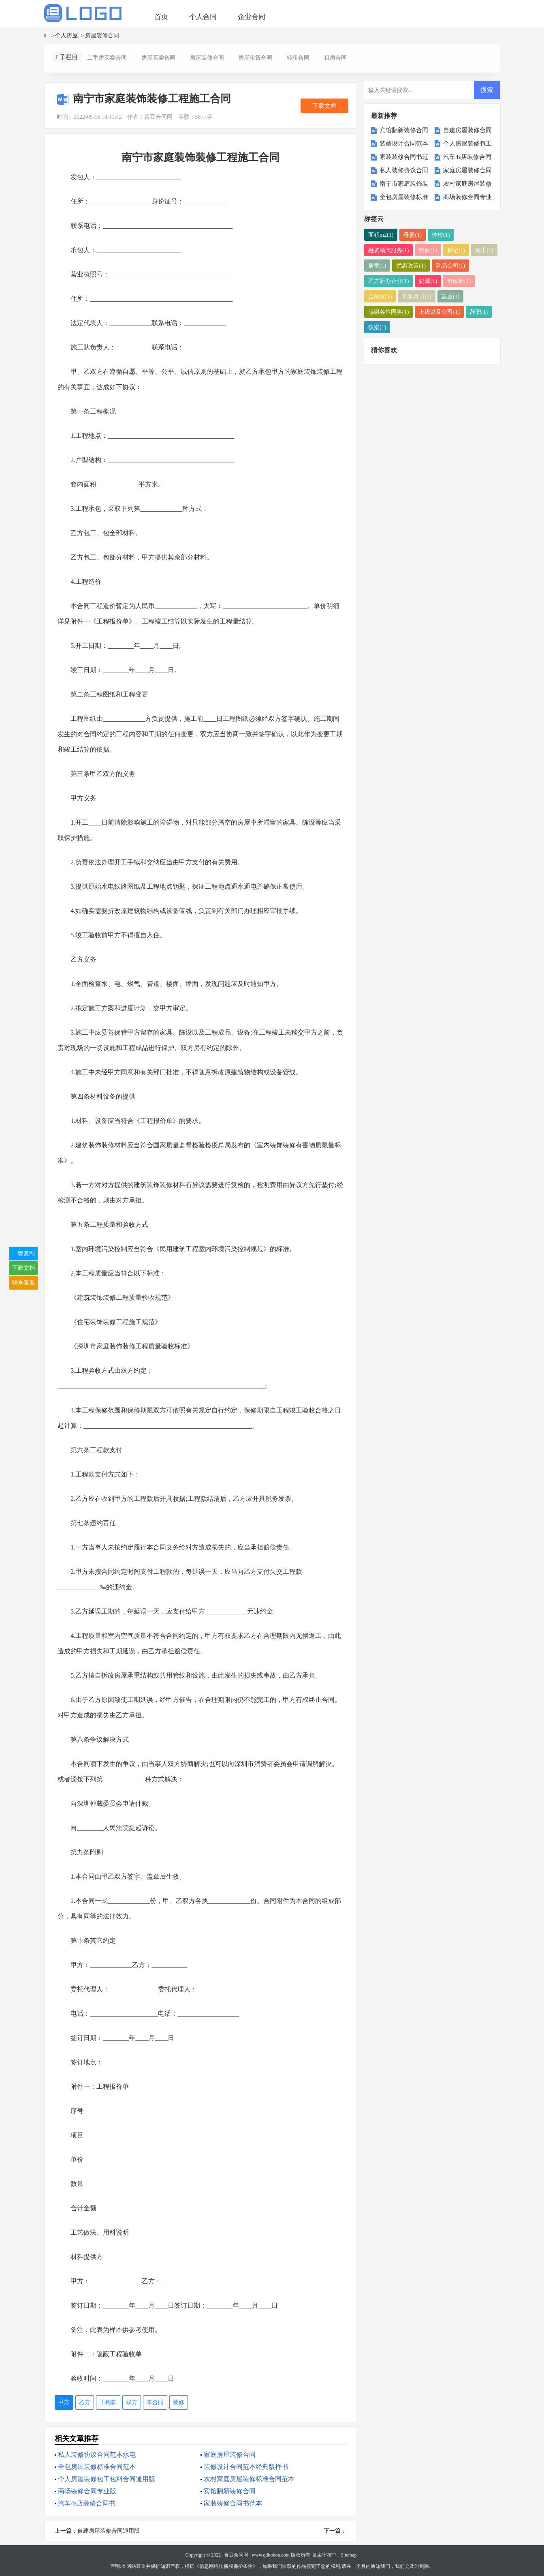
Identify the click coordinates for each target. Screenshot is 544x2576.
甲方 (64, 2402)
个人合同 (203, 17)
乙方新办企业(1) (388, 281)
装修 (178, 2402)
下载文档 (324, 106)
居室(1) (377, 265)
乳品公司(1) (450, 265)
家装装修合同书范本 (233, 2503)
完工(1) (484, 250)
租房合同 (335, 58)
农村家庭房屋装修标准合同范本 (249, 2478)
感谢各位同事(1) (388, 312)
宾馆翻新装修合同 (230, 2491)
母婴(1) (412, 234)
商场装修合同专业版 (87, 2491)
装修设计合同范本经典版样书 (246, 2466)
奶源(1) (428, 281)
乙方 (84, 2402)
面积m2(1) (380, 234)
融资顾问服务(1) (388, 250)
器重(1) (450, 296)
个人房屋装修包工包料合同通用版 (106, 2478)
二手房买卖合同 (107, 58)
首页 (161, 17)
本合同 (155, 2402)
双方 (131, 2402)
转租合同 (298, 58)
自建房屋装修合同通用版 (108, 2531)
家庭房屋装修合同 (230, 2454)
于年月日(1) (416, 296)
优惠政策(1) (410, 265)
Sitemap (348, 2555)
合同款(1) (380, 296)
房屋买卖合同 (158, 58)
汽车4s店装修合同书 (86, 2503)
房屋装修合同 (102, 35)
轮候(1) (428, 250)
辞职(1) (479, 312)
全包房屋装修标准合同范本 (97, 2466)
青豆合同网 (236, 2555)
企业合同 (251, 17)
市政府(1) (459, 281)
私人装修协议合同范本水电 (97, 2454)
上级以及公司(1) (439, 312)
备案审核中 (324, 2555)
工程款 (108, 2402)
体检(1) (441, 234)
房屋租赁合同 (255, 58)
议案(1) (377, 327)
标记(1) (456, 250)
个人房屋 (66, 35)
